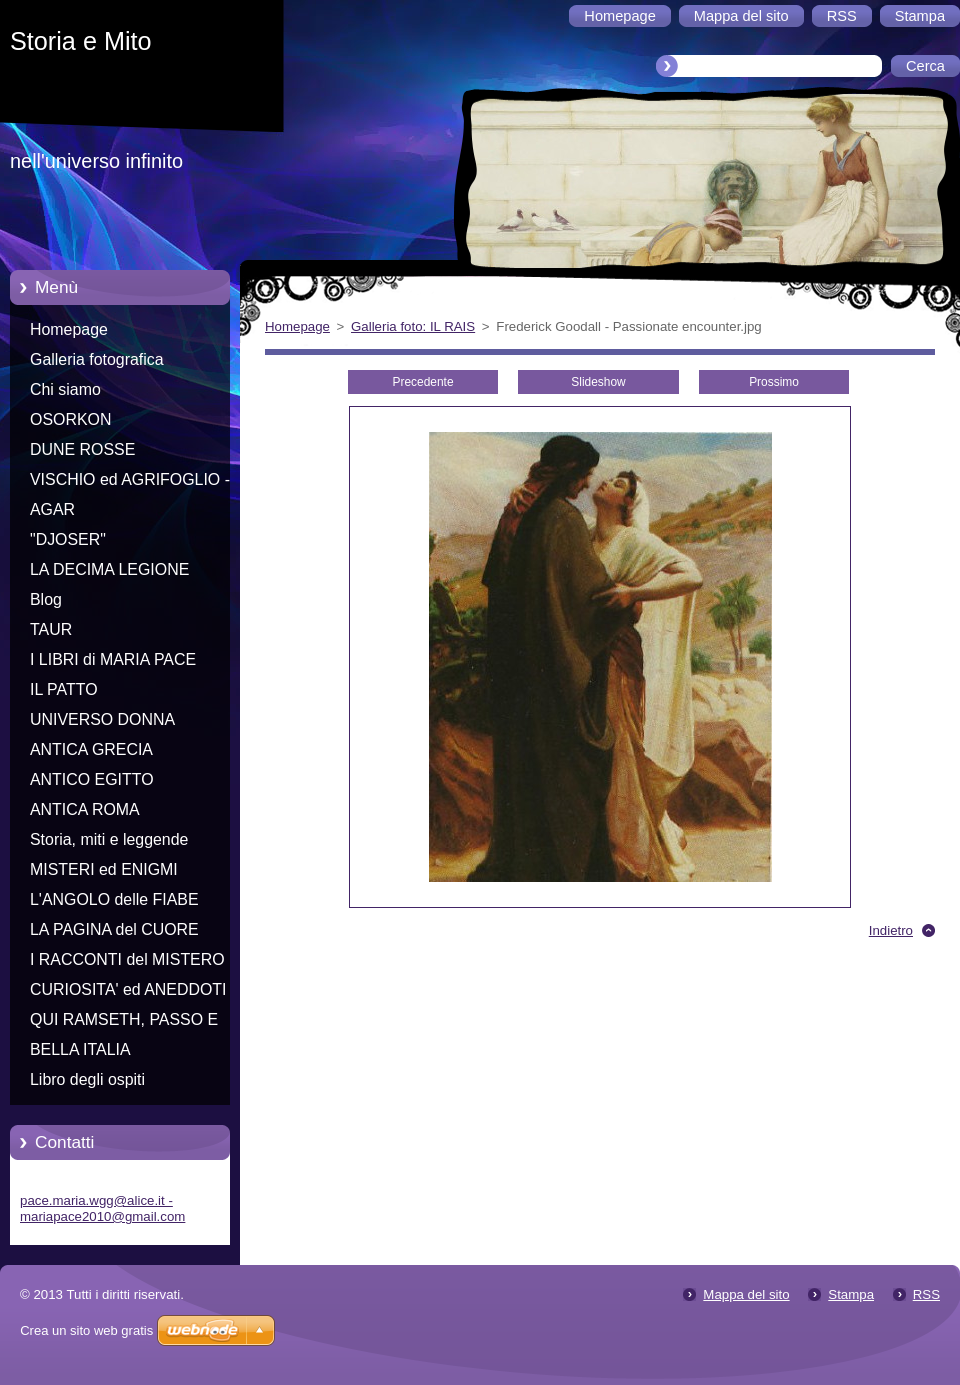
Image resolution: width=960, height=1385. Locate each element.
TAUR (51, 629)
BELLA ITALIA (80, 1049)
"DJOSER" (68, 539)
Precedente (422, 382)
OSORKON (70, 419)
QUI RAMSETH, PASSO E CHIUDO (124, 1023)
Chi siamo (65, 389)
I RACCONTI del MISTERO (127, 959)
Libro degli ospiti (87, 1079)
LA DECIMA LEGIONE (109, 569)
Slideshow (598, 382)
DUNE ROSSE (82, 449)
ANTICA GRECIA (91, 749)
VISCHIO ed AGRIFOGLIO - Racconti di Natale (130, 483)
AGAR (52, 509)
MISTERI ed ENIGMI (104, 869)
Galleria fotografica (97, 359)
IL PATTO (64, 689)
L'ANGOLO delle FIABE (114, 899)
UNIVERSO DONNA (102, 719)
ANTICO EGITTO (92, 779)
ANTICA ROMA (85, 809)
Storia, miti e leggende (109, 839)
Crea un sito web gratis (86, 1330)
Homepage (69, 329)
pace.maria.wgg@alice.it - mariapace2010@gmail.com (102, 1208)
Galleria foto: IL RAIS (413, 326)
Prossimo (774, 382)
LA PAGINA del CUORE (114, 929)
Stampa (851, 1294)
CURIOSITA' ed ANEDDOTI (128, 989)
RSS (926, 1294)
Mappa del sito (746, 1294)
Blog (46, 599)
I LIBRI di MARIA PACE (113, 659)
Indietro (891, 930)
